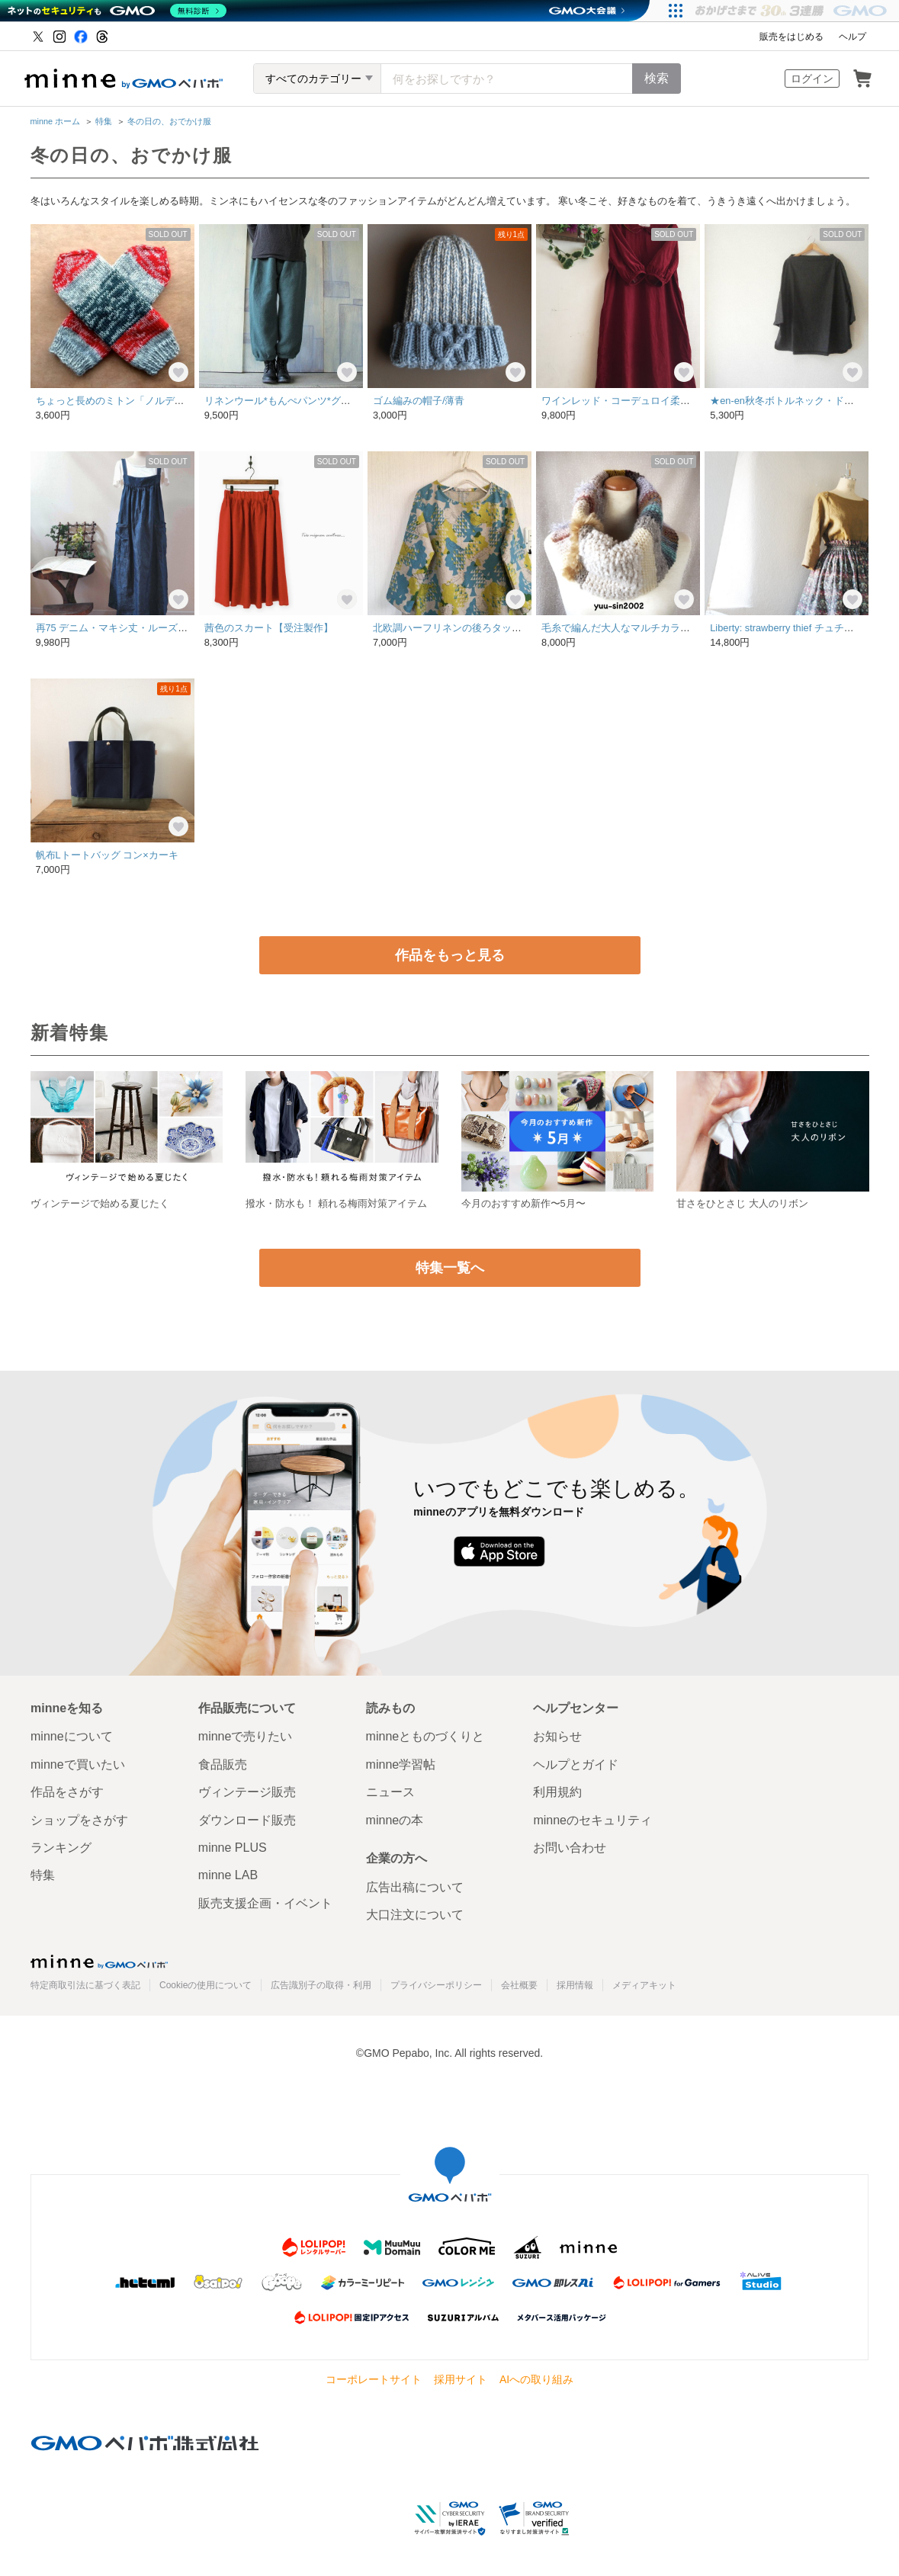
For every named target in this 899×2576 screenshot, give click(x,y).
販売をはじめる (791, 36)
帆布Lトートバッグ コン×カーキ (107, 855)
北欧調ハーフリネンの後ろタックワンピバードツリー (492, 628)
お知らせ (557, 1736)
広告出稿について (415, 1887)
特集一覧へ (450, 1267)
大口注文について (415, 1914)
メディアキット (644, 1985)
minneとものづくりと (425, 1736)
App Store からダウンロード (499, 1551)
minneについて (72, 1736)
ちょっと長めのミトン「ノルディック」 (125, 400)
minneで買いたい (78, 1764)
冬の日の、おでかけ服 (169, 121)
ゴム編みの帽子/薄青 (419, 400)
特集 (103, 121)
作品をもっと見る (450, 955)
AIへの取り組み (536, 2379)
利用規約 (557, 1791)
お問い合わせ (569, 1847)
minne (99, 1961)
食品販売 (222, 1764)
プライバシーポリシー (436, 1985)
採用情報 (575, 1985)
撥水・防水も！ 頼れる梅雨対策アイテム (336, 1203)
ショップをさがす (79, 1820)
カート (862, 78)
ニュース (390, 1791)
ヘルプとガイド (575, 1764)
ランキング (61, 1847)
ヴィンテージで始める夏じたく (100, 1203)
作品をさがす (67, 1791)
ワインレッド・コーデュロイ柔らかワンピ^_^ (642, 400)
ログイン (812, 78)
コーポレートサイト (374, 2379)
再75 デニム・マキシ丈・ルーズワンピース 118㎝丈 (155, 628)
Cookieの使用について (205, 1985)
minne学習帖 (401, 1764)
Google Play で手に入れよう (614, 1551)
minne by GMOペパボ (123, 78)
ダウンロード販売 (247, 1820)
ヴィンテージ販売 (247, 1791)
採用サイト (460, 2379)
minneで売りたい (245, 1736)
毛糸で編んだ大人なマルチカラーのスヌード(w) (647, 628)
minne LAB (228, 1875)
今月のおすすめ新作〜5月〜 (523, 1203)
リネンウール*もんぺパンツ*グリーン (287, 400)
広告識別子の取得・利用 (321, 1985)
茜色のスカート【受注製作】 (268, 628)
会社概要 (519, 1985)
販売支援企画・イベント (265, 1903)
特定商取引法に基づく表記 (85, 1985)
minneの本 (395, 1820)
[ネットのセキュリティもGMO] (117, 10)
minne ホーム (56, 121)
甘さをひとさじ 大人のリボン (742, 1203)
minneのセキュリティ (592, 1820)
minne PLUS (232, 1847)
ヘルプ (852, 36)
